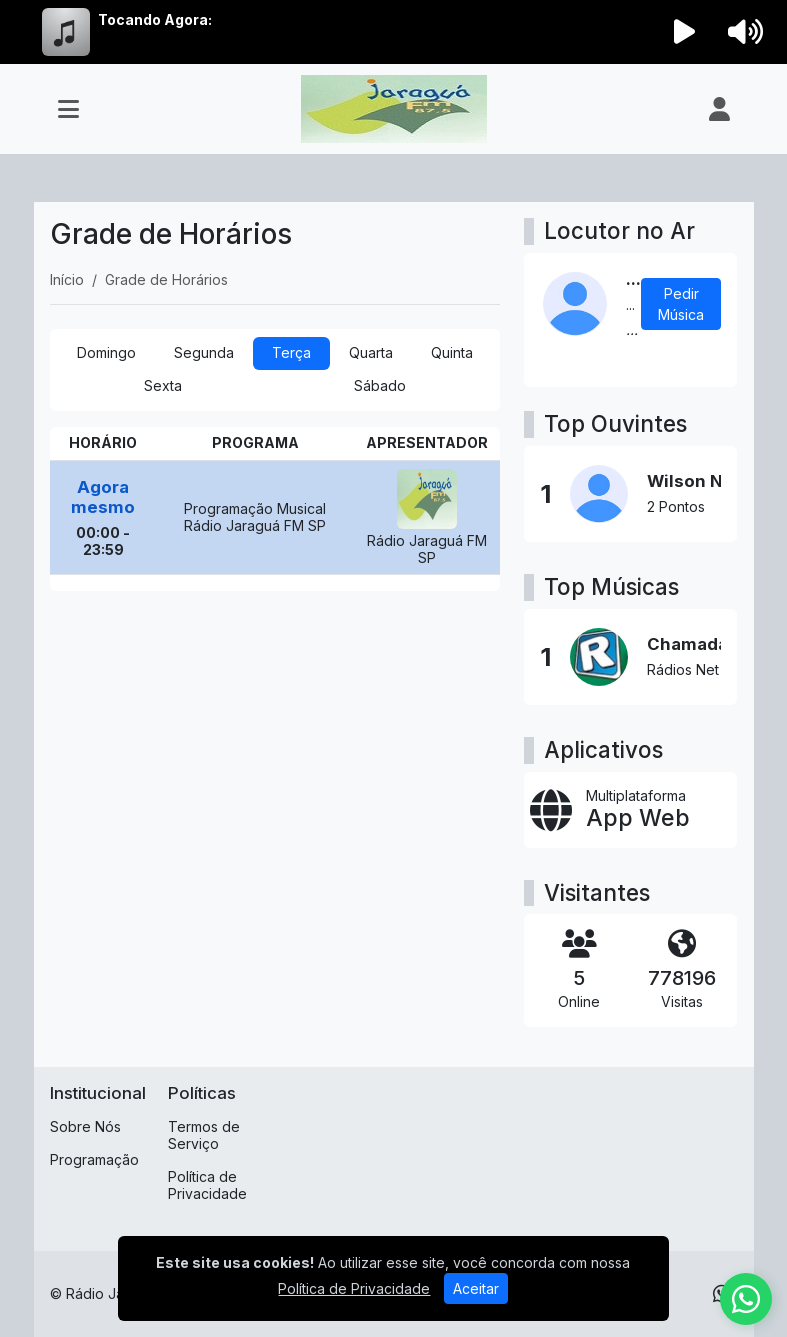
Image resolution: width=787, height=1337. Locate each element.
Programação (94, 1159)
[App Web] (630, 810)
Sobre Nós (85, 1126)
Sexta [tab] (163, 385)
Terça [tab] (291, 352)
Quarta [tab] (371, 352)
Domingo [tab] (106, 352)
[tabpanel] (275, 509)
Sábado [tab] (380, 385)
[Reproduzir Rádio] (684, 32)
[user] (719, 109)
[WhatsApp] (746, 1299)
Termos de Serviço (204, 1135)
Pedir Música (681, 304)
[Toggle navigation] (68, 109)
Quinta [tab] (452, 352)
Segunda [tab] (204, 352)
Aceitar (476, 1288)
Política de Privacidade (207, 1185)
